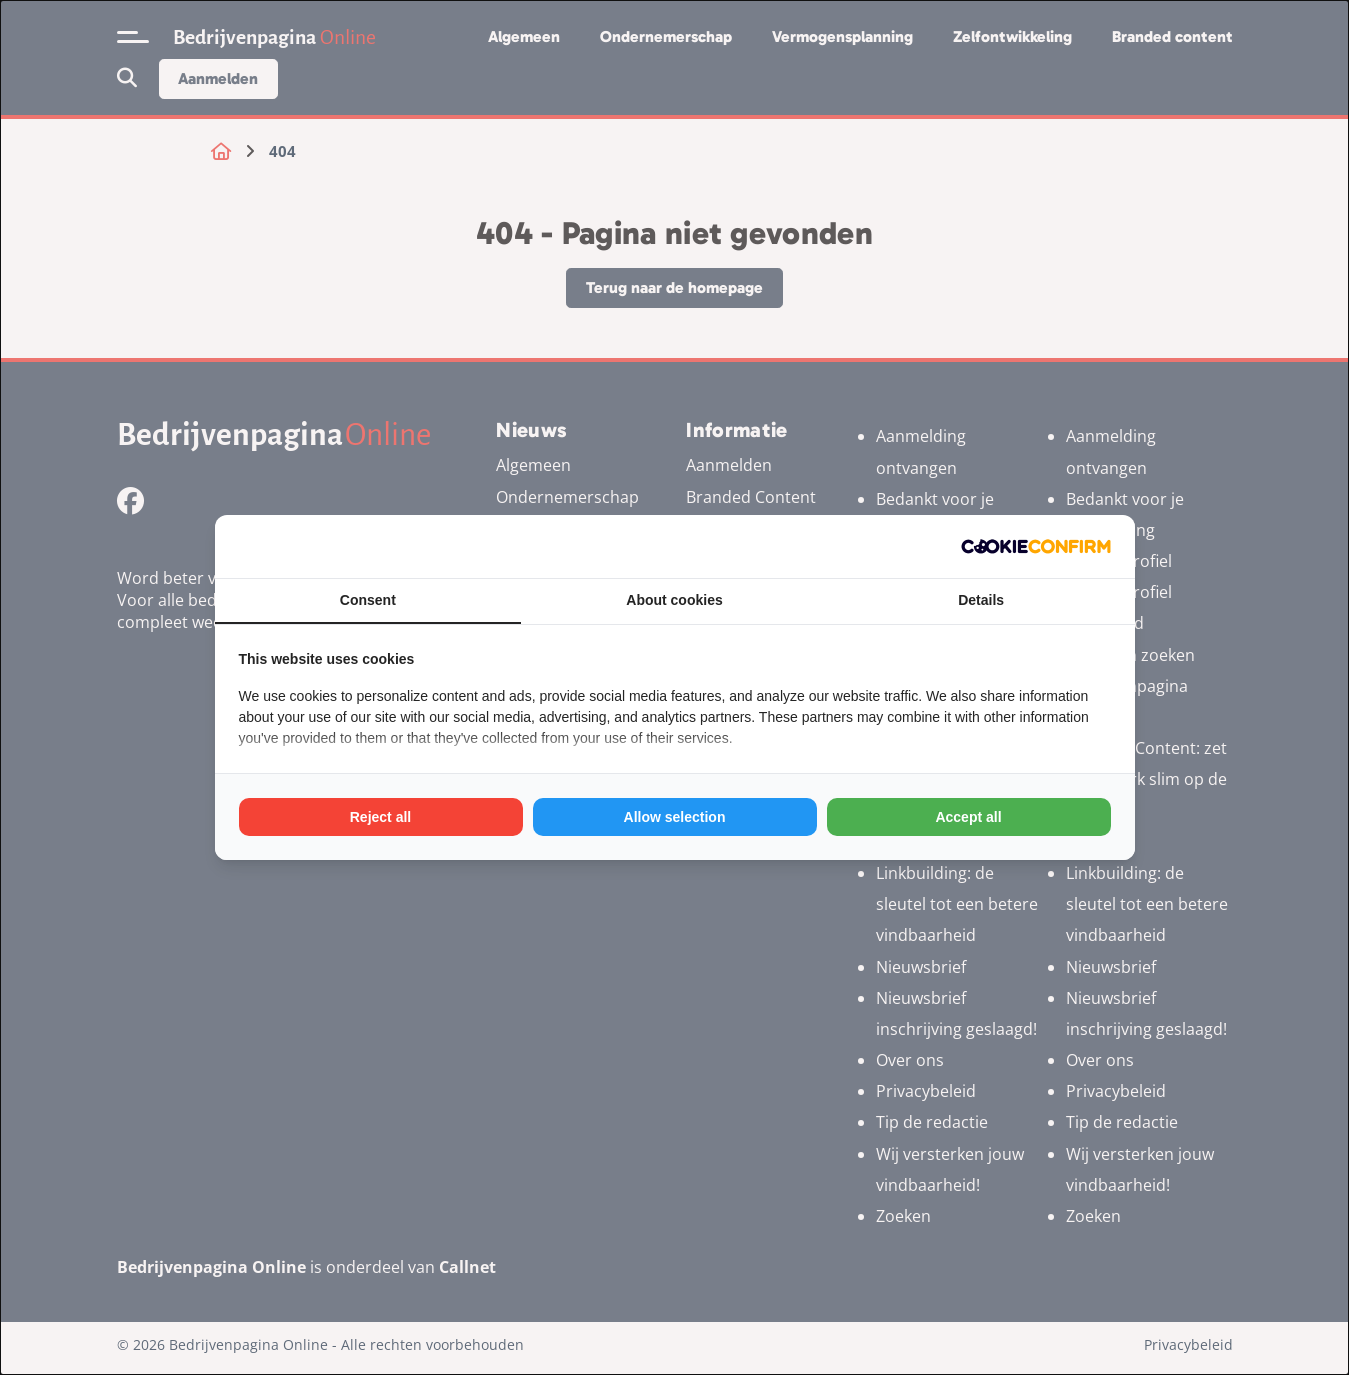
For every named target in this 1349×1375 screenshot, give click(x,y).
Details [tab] (981, 600)
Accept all (968, 817)
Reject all (380, 817)
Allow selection (675, 817)
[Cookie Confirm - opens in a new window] (1036, 546)
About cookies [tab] (674, 600)
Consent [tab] (368, 600)
